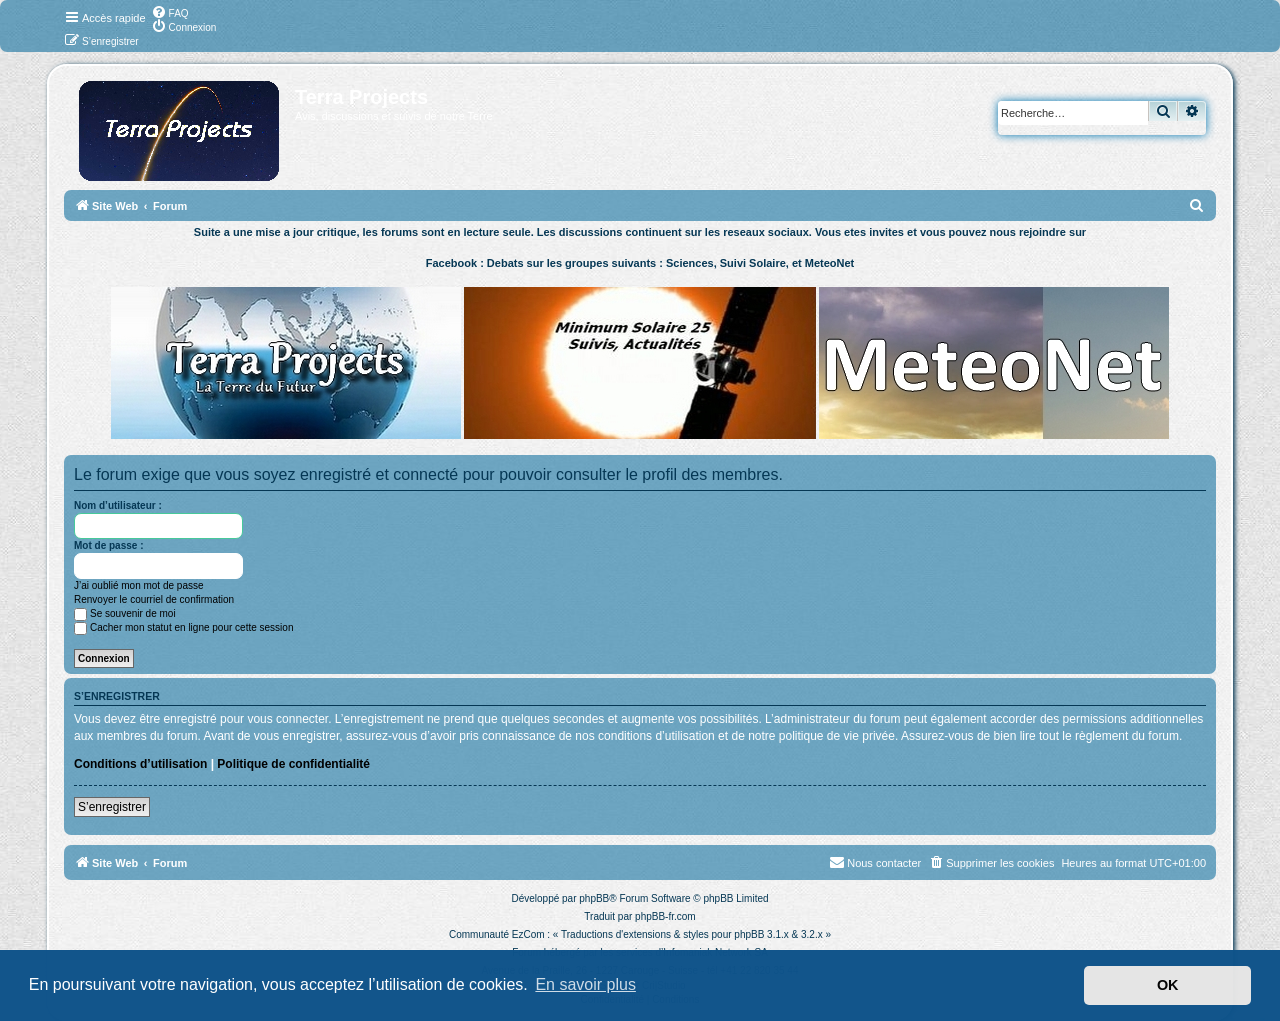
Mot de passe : (108, 545)
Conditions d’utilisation (140, 764)
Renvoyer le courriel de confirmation (154, 599)
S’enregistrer (112, 807)
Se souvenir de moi (125, 613)
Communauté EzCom (497, 934)
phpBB (594, 898)
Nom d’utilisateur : (118, 505)
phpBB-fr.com (665, 916)
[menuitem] (170, 12)
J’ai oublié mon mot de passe (139, 585)
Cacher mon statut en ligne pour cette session (183, 627)
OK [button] (1168, 985)
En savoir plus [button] (585, 984)
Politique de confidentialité (293, 764)
